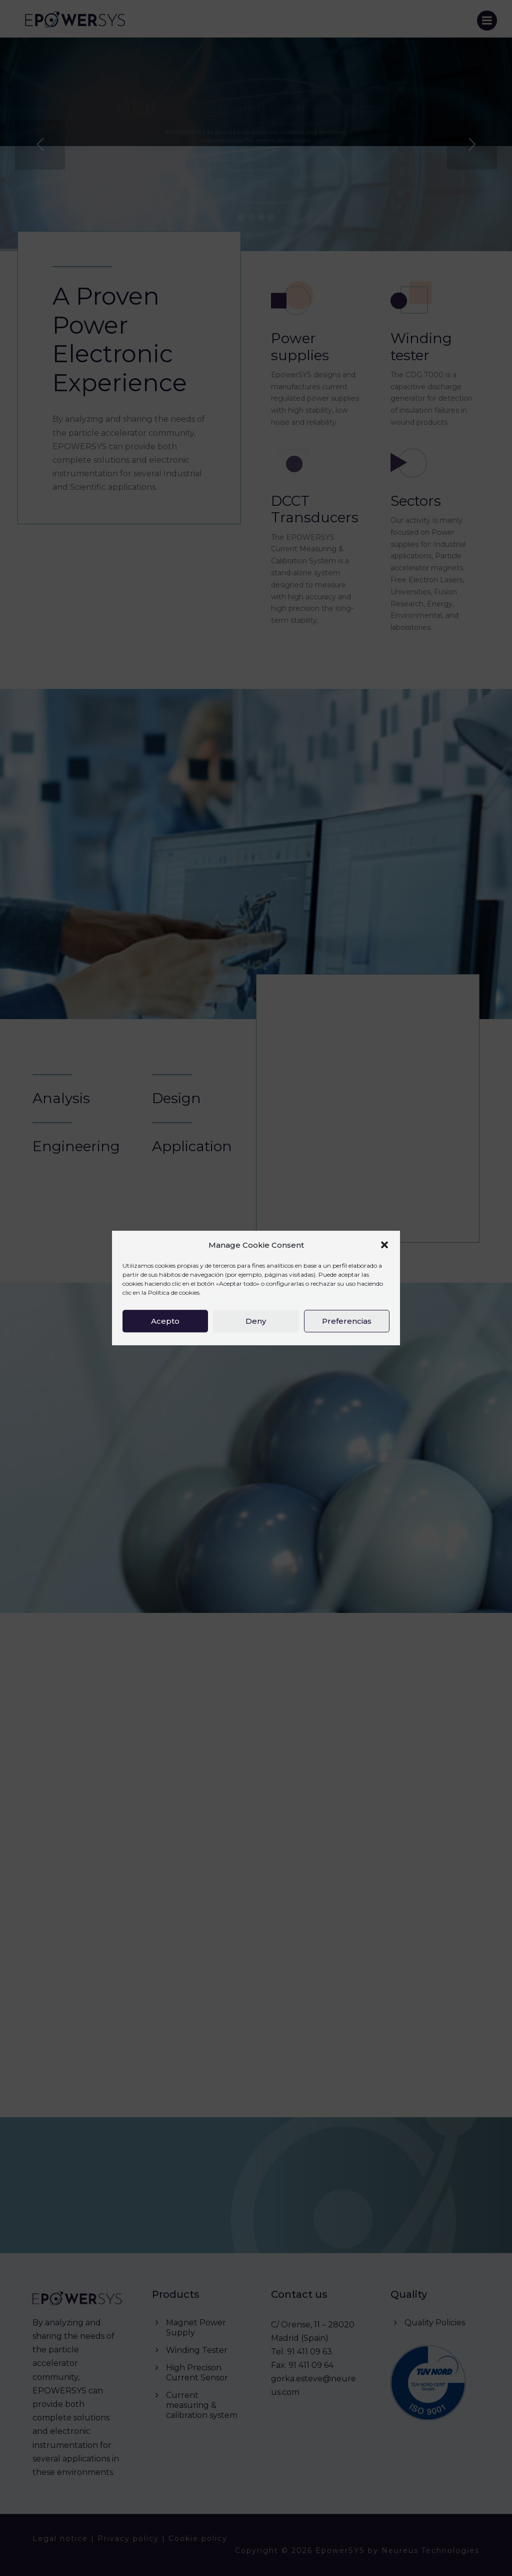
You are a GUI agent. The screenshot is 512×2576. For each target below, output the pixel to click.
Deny (256, 1321)
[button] (385, 1245)
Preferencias (347, 1321)
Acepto (165, 1321)
